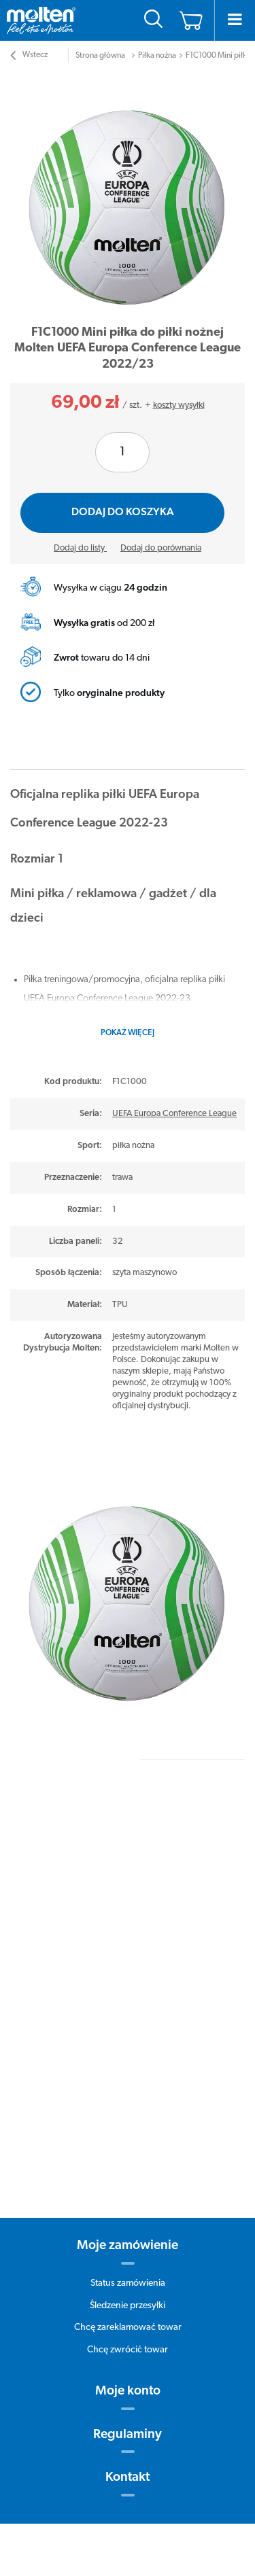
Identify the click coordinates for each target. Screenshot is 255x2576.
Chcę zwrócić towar (127, 2350)
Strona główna (100, 56)
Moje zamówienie (127, 2246)
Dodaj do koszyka (122, 512)
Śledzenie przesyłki (127, 2306)
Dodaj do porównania (160, 548)
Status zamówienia (127, 2283)
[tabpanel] (127, 194)
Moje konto (127, 2391)
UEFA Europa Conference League (174, 1113)
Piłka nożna (157, 56)
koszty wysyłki (179, 405)
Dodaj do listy (80, 548)
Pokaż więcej (127, 1033)
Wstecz (29, 57)
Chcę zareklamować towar (128, 2327)
